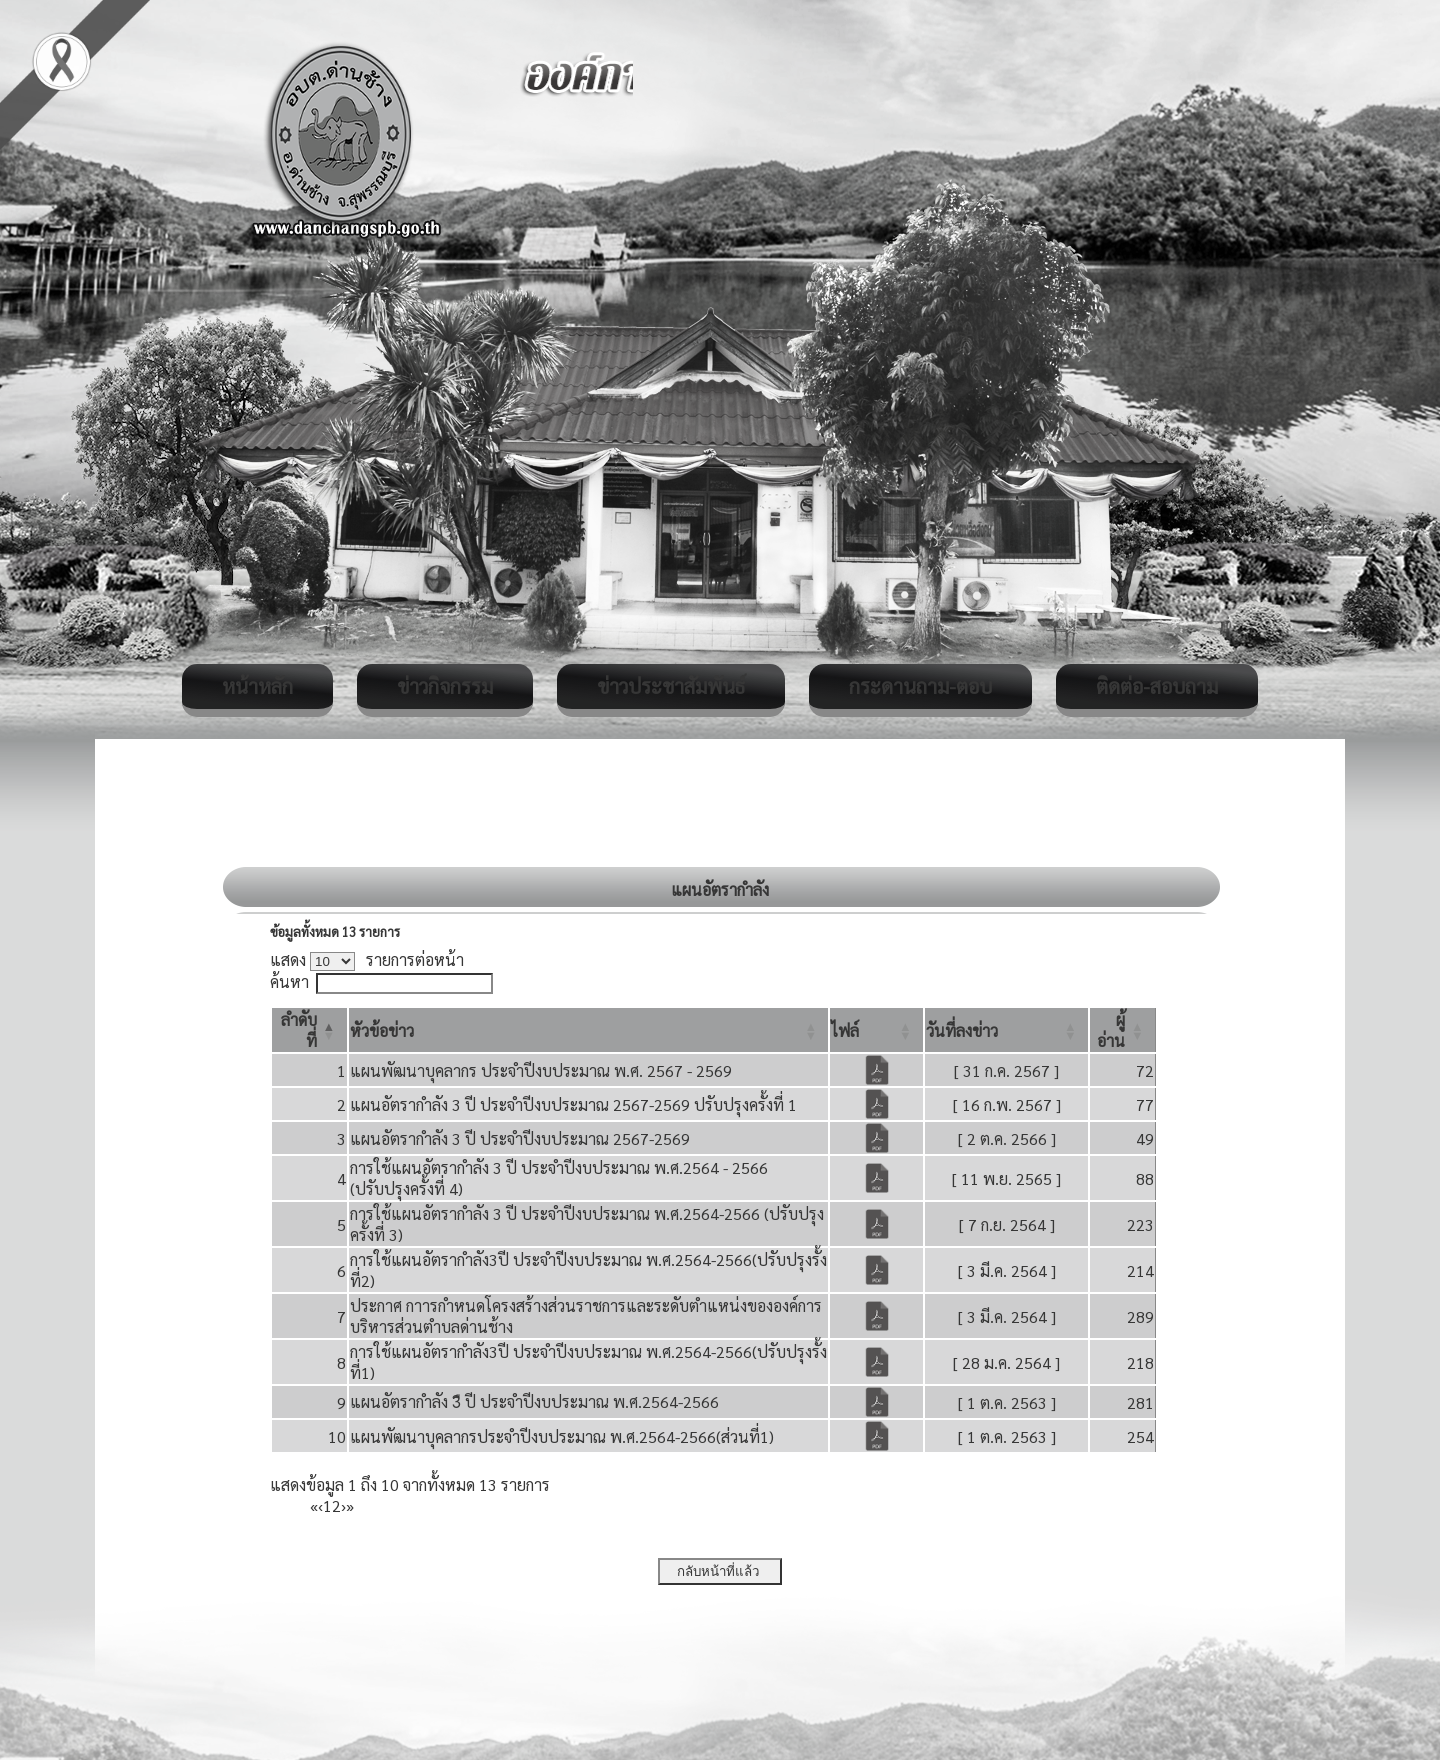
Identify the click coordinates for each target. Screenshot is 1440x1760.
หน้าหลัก (257, 686)
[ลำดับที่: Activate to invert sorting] (309, 1030)
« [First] (314, 1505)
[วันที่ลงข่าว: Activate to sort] (1006, 1030)
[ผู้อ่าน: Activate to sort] (1123, 1030)
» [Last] (350, 1505)
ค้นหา (289, 981)
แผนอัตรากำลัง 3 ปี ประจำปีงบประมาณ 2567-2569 (520, 1138)
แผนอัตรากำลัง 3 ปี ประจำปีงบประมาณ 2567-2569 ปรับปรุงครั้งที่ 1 (573, 1104)
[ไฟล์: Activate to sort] (876, 1030)
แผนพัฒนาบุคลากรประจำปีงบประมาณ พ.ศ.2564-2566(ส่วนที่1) (562, 1436)
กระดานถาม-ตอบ (920, 686)
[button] (382, 1030)
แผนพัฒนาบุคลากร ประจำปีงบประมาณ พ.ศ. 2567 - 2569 (541, 1070)
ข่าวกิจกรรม (445, 686)
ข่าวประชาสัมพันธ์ (671, 686)
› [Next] (343, 1505)
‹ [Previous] (320, 1505)
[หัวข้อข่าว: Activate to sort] (589, 1030)
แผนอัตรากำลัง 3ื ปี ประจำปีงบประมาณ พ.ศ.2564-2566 (534, 1401)
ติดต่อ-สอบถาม (1157, 686)
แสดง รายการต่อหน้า (367, 959)
